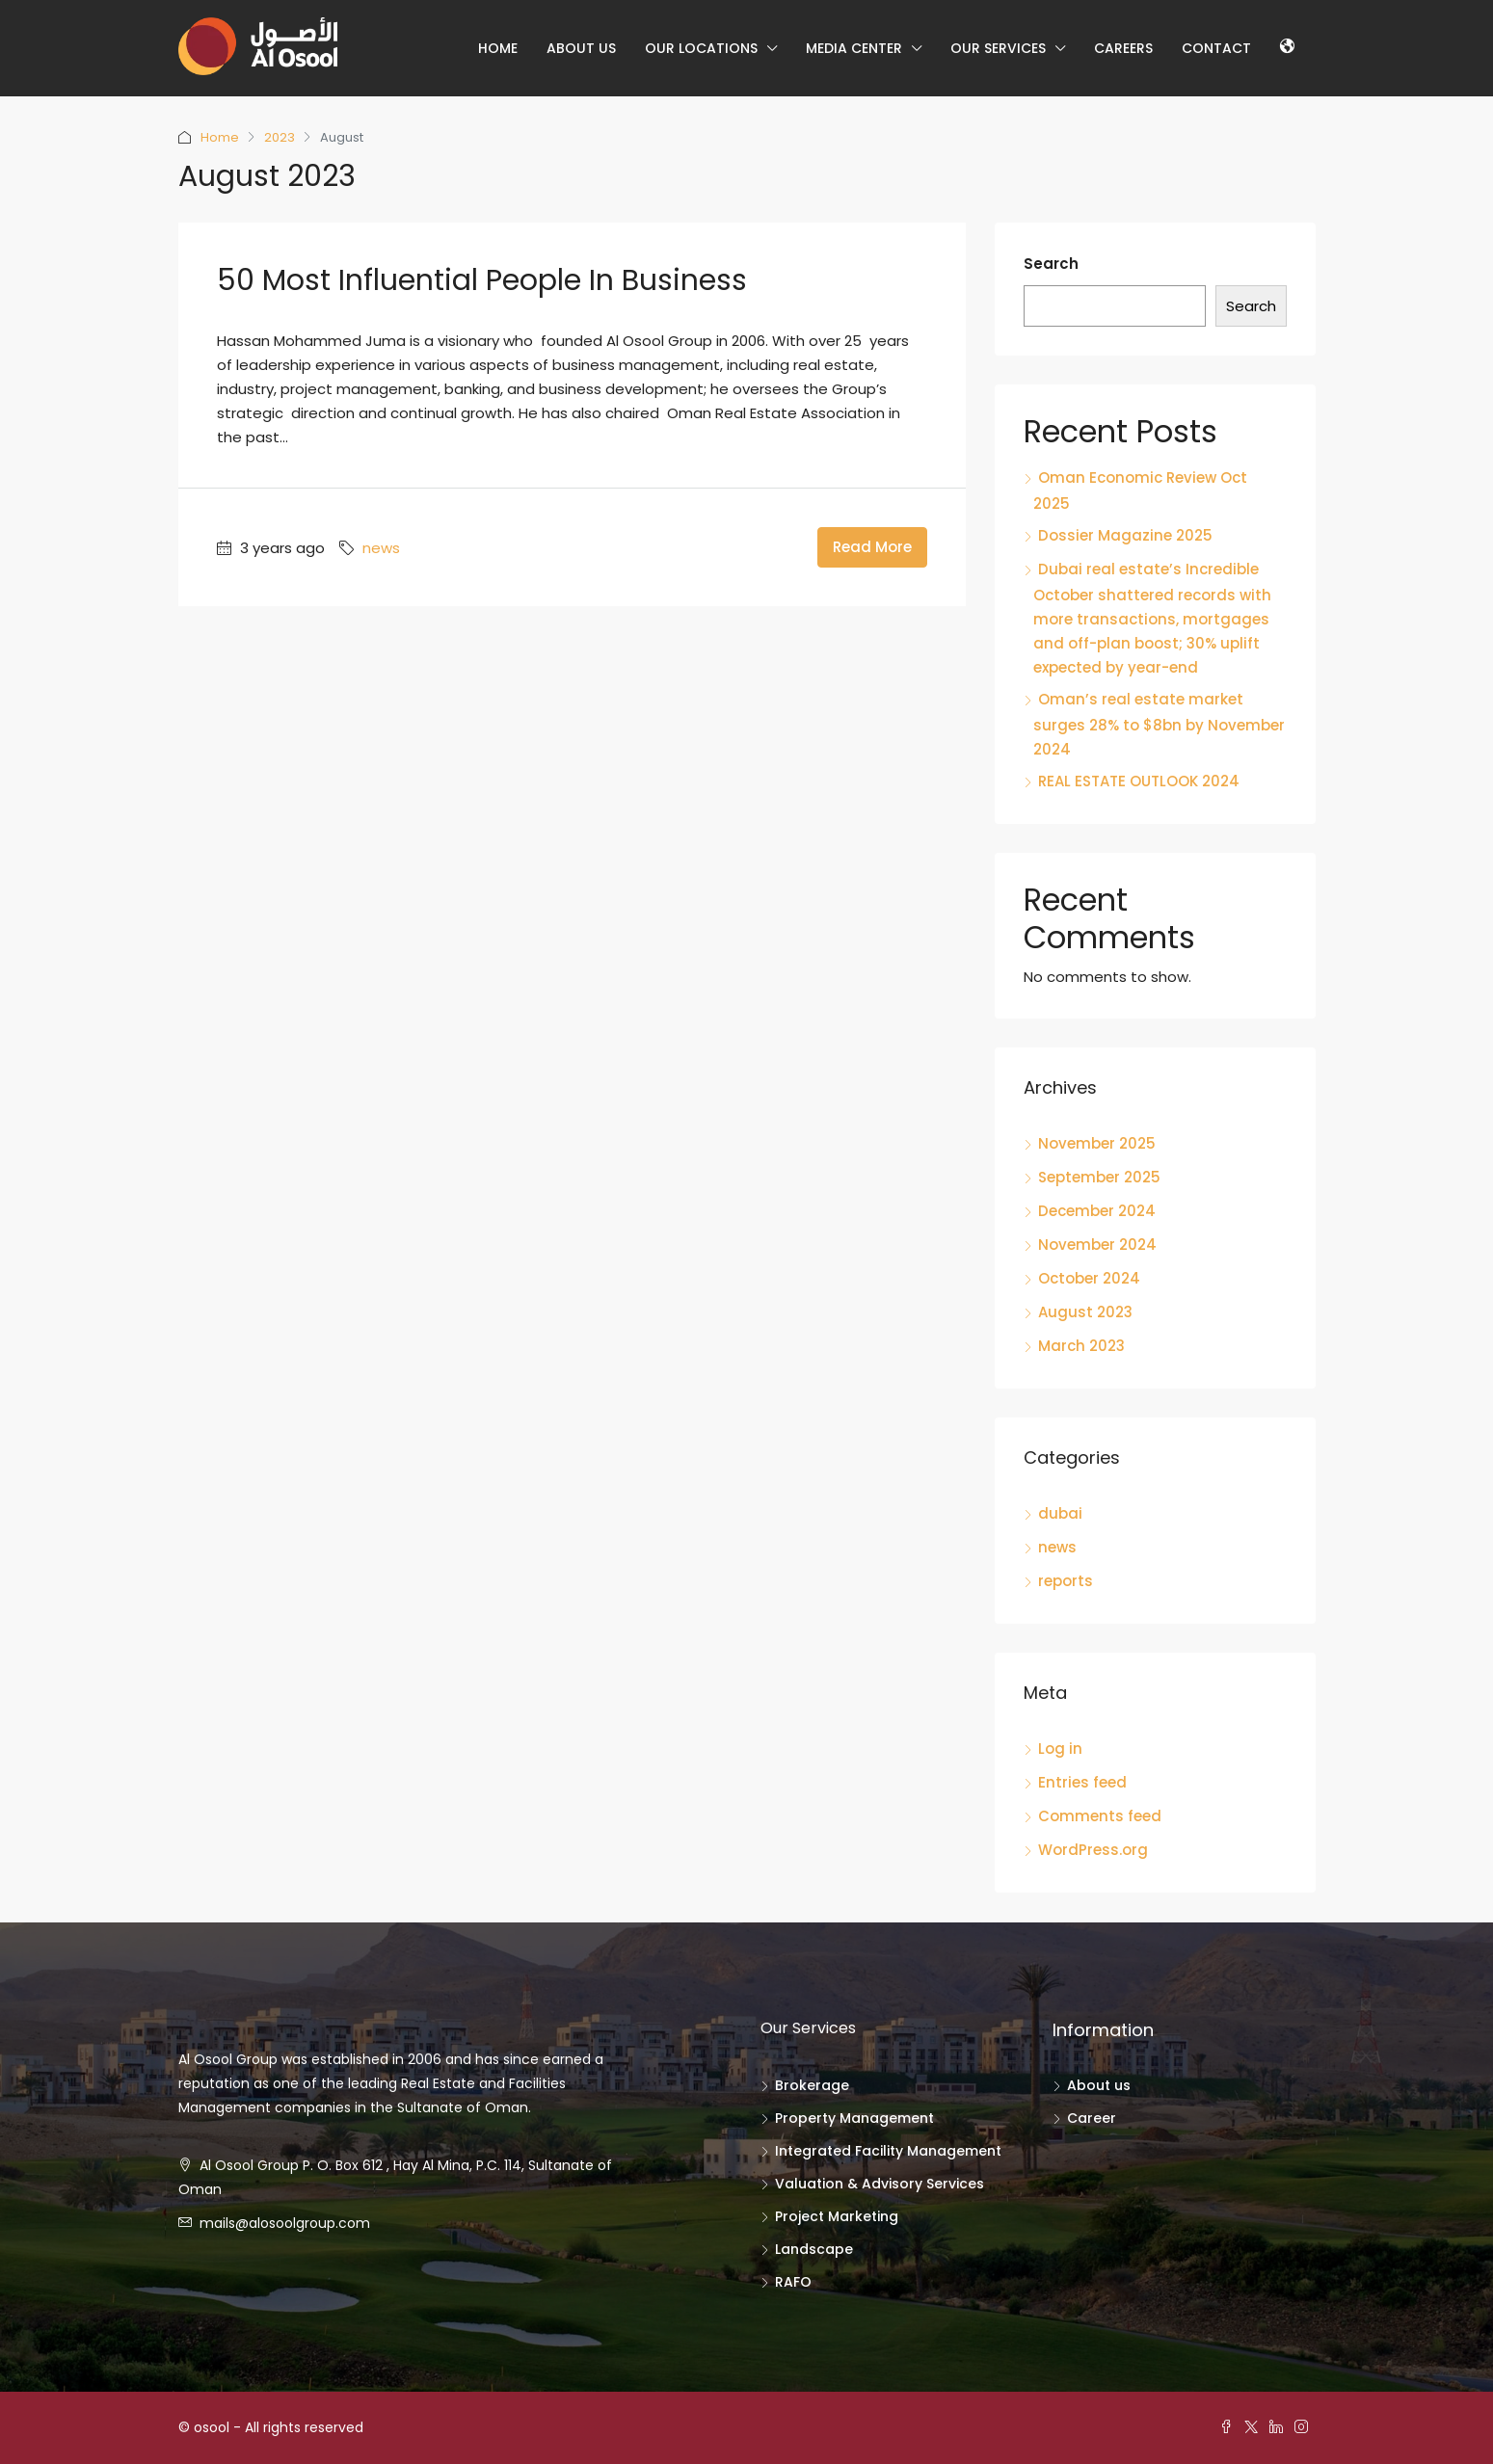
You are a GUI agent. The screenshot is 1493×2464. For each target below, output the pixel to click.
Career (1091, 2118)
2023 (279, 137)
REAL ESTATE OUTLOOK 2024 (1139, 781)
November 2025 (1097, 1143)
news (381, 548)
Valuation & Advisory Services (879, 2183)
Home (498, 48)
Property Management (854, 2118)
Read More (872, 547)
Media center (854, 48)
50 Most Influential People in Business (482, 280)
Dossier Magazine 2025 (1125, 535)
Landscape (814, 2249)
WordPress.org (1093, 1850)
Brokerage (812, 2085)
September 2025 (1099, 1177)
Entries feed (1082, 1782)
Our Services (998, 48)
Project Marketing (836, 2216)
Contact (1216, 48)
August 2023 (1085, 1312)
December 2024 (1097, 1211)
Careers (1123, 48)
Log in (1060, 1748)
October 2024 (1089, 1278)
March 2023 (1081, 1346)
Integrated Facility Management (888, 2150)
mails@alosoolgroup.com (285, 2223)
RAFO (793, 2282)
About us (581, 48)
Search (1051, 263)
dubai (1060, 1513)
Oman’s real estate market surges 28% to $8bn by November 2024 (1159, 724)
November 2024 (1097, 1244)
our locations (701, 48)
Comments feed (1099, 1816)
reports (1065, 1581)
